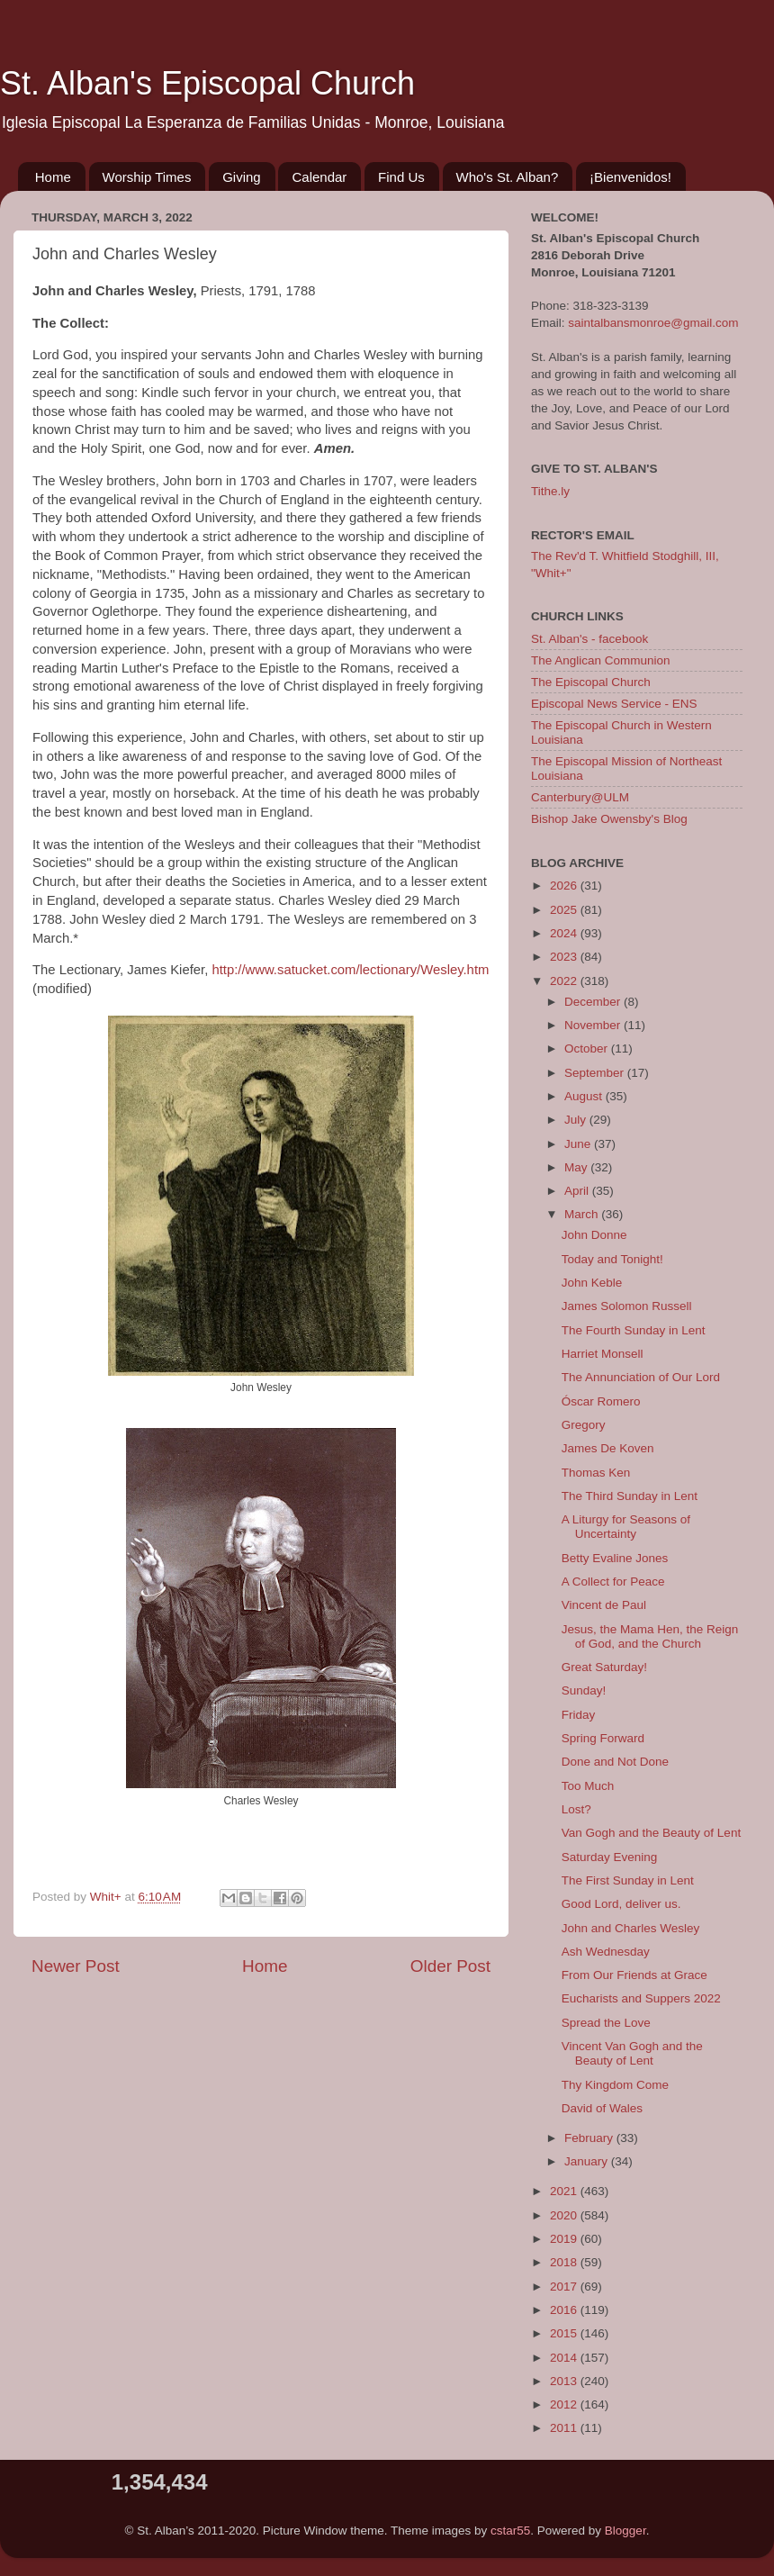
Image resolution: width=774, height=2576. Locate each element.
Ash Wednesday (606, 1951)
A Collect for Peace (613, 1581)
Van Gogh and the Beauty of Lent (651, 1832)
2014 (565, 2357)
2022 (565, 981)
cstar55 (510, 2530)
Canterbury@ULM (580, 797)
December (594, 1001)
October (587, 1048)
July (577, 1119)
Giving (241, 177)
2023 (565, 956)
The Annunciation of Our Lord (641, 1377)
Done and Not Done (615, 1761)
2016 (565, 2310)
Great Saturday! (604, 1667)
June (579, 1144)
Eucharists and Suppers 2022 (641, 1998)
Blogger (625, 2530)
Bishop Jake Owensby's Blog (609, 819)
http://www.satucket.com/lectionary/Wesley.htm (350, 970)
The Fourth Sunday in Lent (634, 1330)
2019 (565, 2239)
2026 (565, 885)
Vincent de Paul (604, 1605)
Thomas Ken (596, 1472)
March (582, 1214)
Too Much (588, 1786)
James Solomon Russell (627, 1306)
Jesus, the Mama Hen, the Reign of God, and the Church (650, 1636)
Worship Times (147, 177)
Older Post (450, 1966)
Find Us (401, 177)
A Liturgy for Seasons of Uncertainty (626, 1527)
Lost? (576, 1809)
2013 (565, 2381)
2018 (565, 2262)
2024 (565, 933)
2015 (565, 2333)
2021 (565, 2191)
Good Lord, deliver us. (621, 1904)
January (587, 2161)
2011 (565, 2428)
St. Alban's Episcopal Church (207, 83)
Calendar (319, 177)
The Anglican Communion (600, 660)
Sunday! (584, 1690)
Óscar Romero (601, 1401)
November (594, 1025)
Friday (579, 1715)
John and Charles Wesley (631, 1928)
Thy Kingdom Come (615, 2085)
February (590, 2138)
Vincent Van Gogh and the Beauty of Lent (632, 2053)
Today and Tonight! (612, 1259)
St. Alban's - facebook (589, 639)
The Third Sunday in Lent (630, 1496)
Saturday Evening (610, 1857)
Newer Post (76, 1966)
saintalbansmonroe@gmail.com (653, 323)
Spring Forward (603, 1738)
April (578, 1191)
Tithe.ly (550, 491)
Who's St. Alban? (507, 177)
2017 (565, 2286)
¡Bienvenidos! (630, 177)
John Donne (594, 1235)
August (585, 1096)
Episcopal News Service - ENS (614, 703)
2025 (565, 910)
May (577, 1167)
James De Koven (608, 1448)
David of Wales (602, 2108)
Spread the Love (606, 2022)
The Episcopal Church (591, 682)
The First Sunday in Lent (628, 1880)
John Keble (592, 1282)
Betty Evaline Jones (615, 1558)
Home (53, 177)
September (595, 1073)
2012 (565, 2404)
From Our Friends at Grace (634, 1975)
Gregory (584, 1425)
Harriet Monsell (603, 1353)
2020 (565, 2215)
